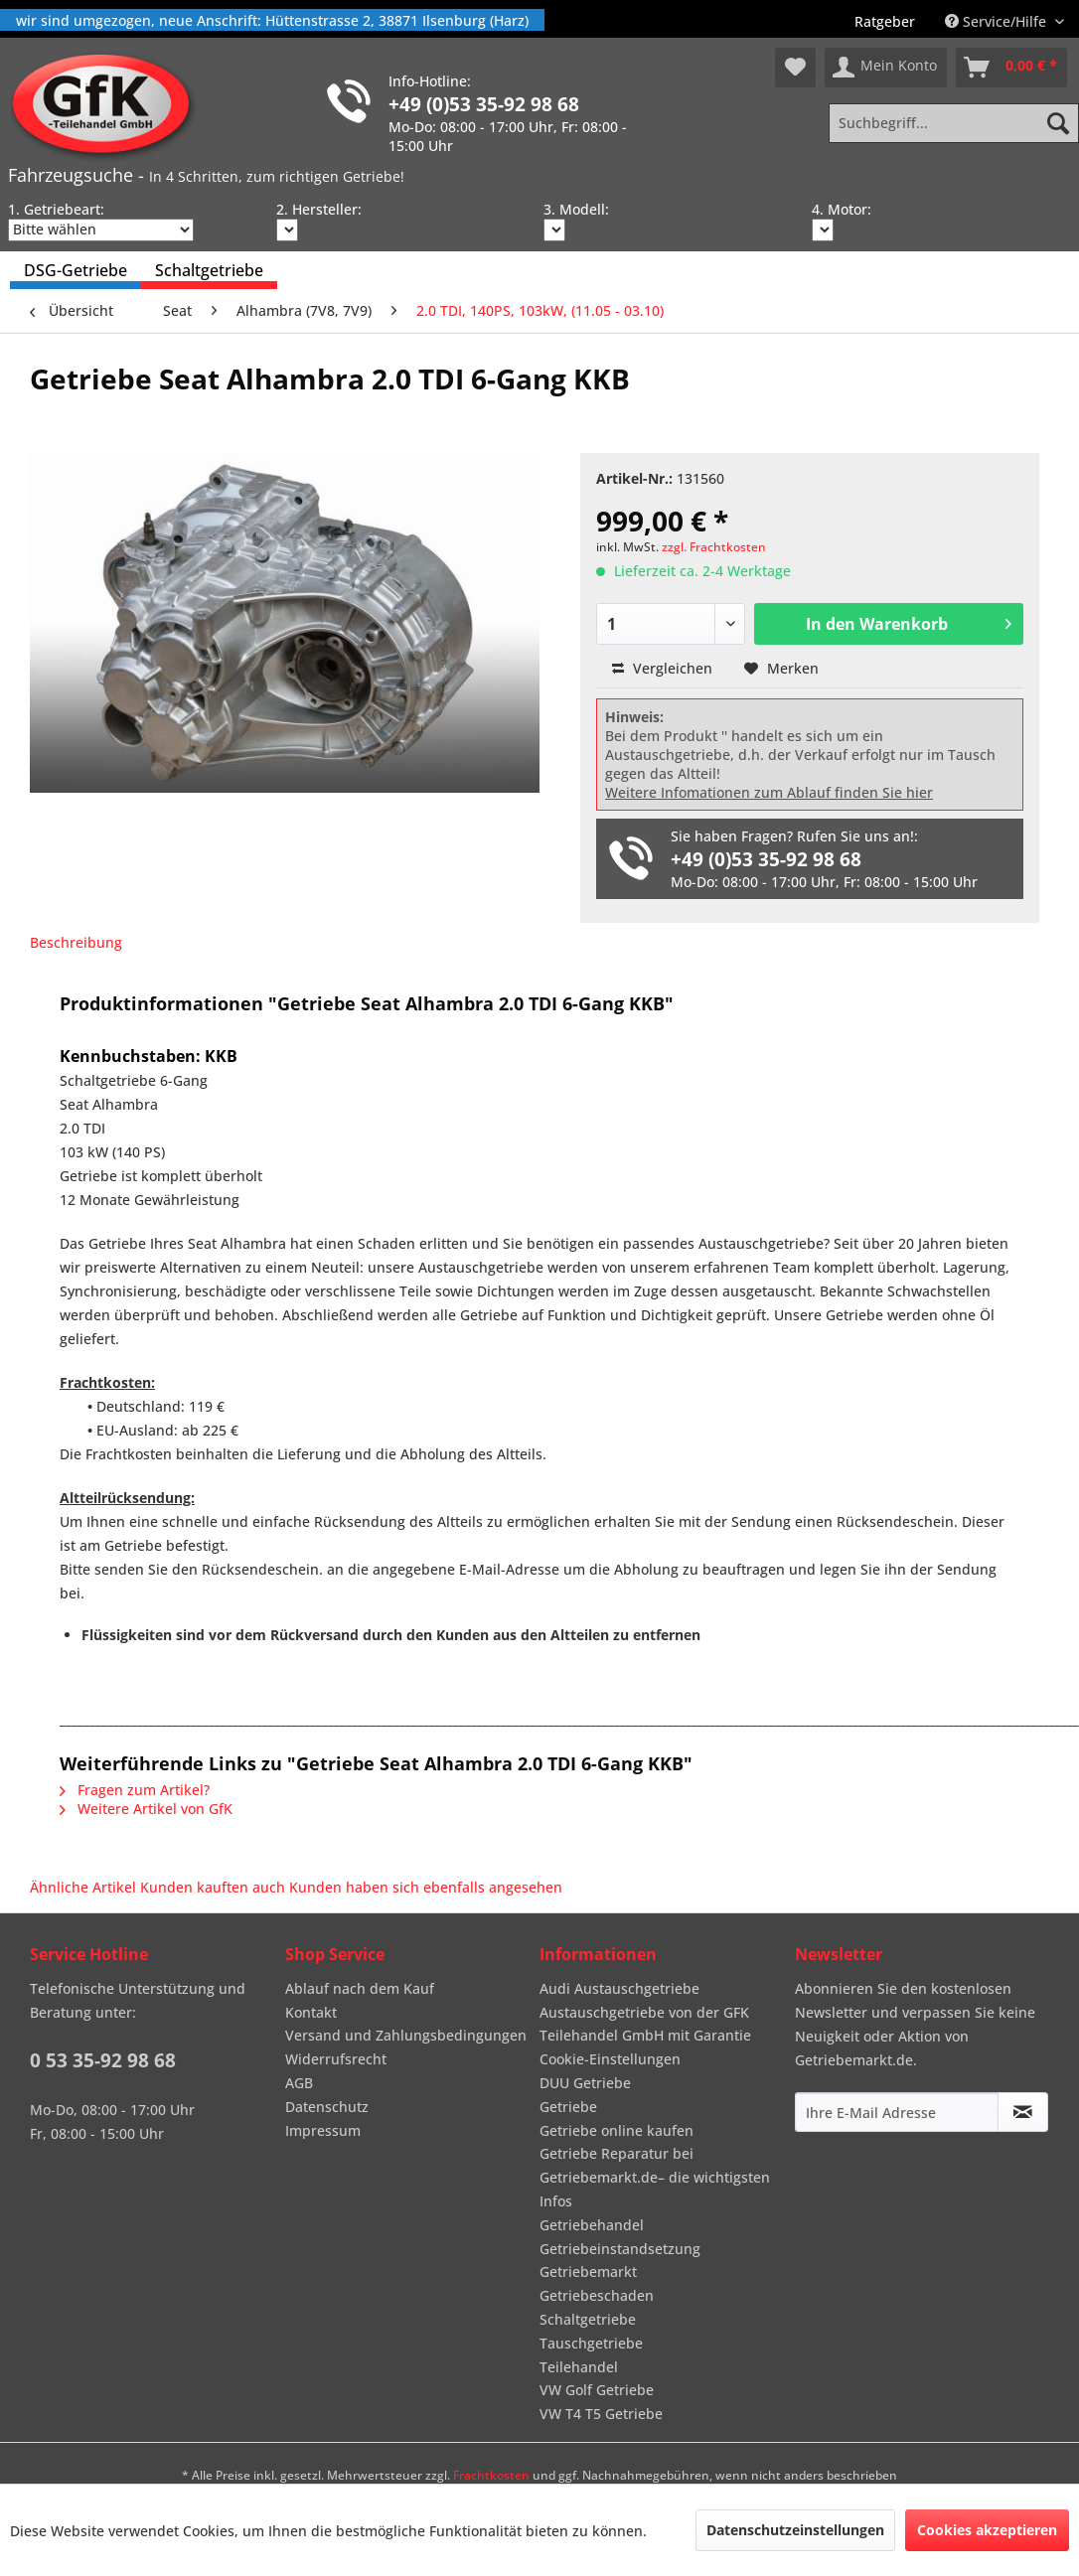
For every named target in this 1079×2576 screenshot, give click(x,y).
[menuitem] (885, 21)
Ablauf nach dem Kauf (359, 1988)
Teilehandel (579, 2366)
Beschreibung (76, 942)
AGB (299, 2082)
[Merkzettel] (795, 67)
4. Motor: (841, 209)
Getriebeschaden (597, 2295)
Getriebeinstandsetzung (620, 2248)
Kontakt (311, 2012)
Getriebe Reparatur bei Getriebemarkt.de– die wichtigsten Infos (655, 2177)
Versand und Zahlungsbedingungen (406, 2035)
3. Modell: (576, 209)
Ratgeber (884, 21)
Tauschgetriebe (591, 2343)
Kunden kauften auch (212, 1887)
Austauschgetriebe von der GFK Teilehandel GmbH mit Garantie (645, 2024)
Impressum (323, 2130)
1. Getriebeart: (56, 209)
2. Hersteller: (319, 209)
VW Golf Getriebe (597, 2389)
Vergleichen (662, 668)
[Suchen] (1058, 123)
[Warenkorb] (1011, 67)
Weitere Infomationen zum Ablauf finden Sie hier (769, 792)
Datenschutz (327, 2106)
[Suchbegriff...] (954, 123)
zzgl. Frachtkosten (714, 546)
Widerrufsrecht (335, 2058)
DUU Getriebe (585, 2082)
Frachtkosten (491, 2475)
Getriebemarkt (588, 2271)
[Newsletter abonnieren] (1023, 2112)
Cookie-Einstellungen (610, 2058)
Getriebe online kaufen (617, 2130)
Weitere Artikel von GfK (146, 1808)
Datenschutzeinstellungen (795, 2529)
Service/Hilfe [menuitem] (997, 21)
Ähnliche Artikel (83, 1887)
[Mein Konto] (886, 67)
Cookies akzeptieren (987, 2529)
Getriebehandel (592, 2224)
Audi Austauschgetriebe (619, 1988)
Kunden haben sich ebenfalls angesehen (425, 1887)
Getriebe (568, 2106)
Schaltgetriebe (588, 2319)
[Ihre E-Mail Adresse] (897, 2112)
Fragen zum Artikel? (135, 1789)
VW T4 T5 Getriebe (601, 2413)
